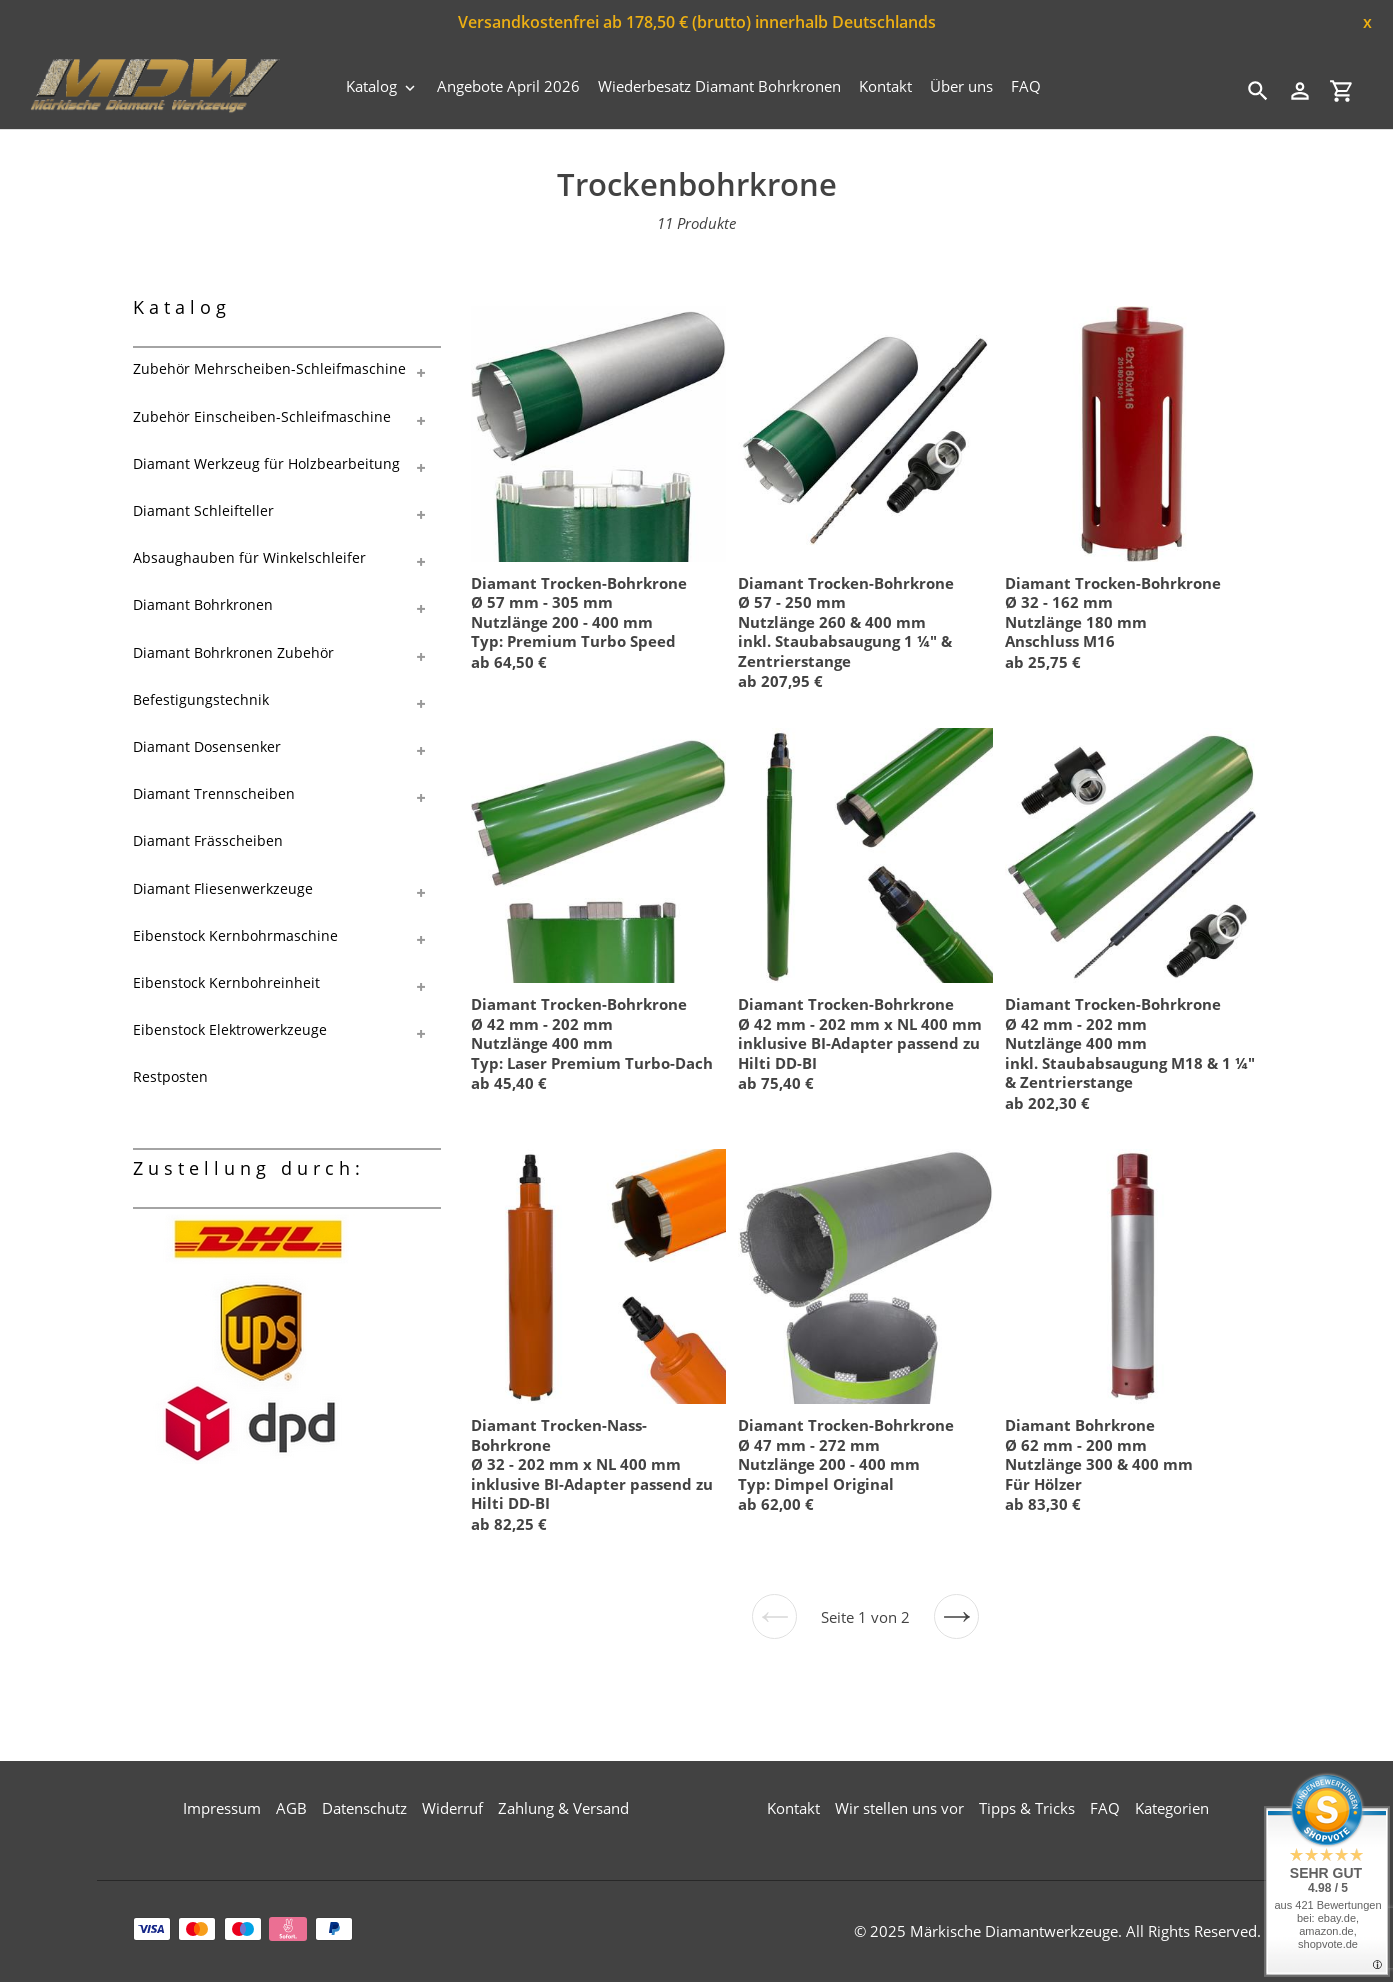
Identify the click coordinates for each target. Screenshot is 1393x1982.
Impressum (222, 1808)
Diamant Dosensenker (207, 746)
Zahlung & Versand (563, 1808)
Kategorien (1172, 1808)
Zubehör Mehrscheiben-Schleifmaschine (269, 368)
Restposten (170, 1076)
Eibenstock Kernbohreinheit (226, 982)
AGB (291, 1808)
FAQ (1105, 1808)
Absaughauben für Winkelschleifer (249, 557)
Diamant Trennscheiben (214, 793)
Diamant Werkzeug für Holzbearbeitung (266, 463)
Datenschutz (364, 1808)
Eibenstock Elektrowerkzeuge (230, 1029)
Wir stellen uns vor (899, 1808)
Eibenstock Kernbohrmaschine (235, 935)
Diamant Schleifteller (203, 510)
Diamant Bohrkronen (203, 604)
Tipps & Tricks (1027, 1808)
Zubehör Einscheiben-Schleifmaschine (262, 416)
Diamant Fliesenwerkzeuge (223, 888)
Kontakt (793, 1808)
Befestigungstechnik (201, 699)
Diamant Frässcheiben (208, 840)
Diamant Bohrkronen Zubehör (233, 652)
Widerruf (452, 1808)
